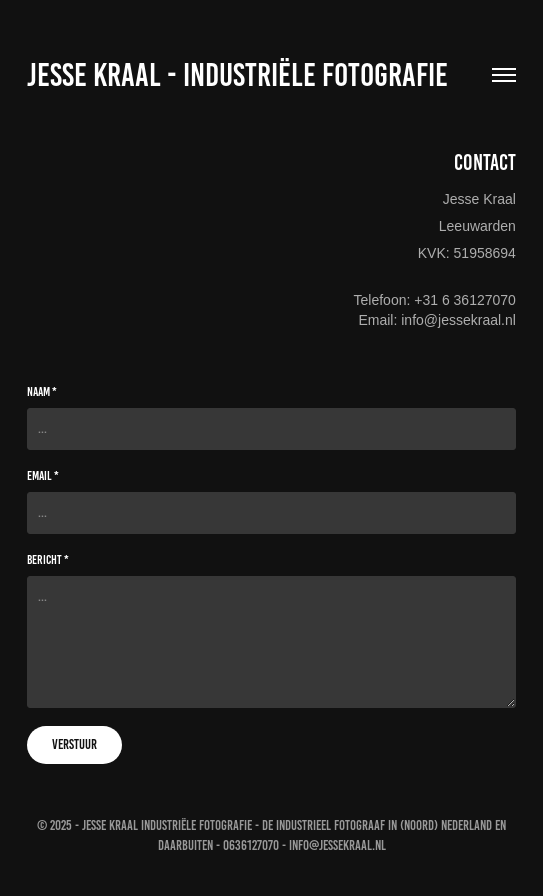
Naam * (42, 392)
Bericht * (48, 560)
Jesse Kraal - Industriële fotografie (237, 75)
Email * (43, 476)
